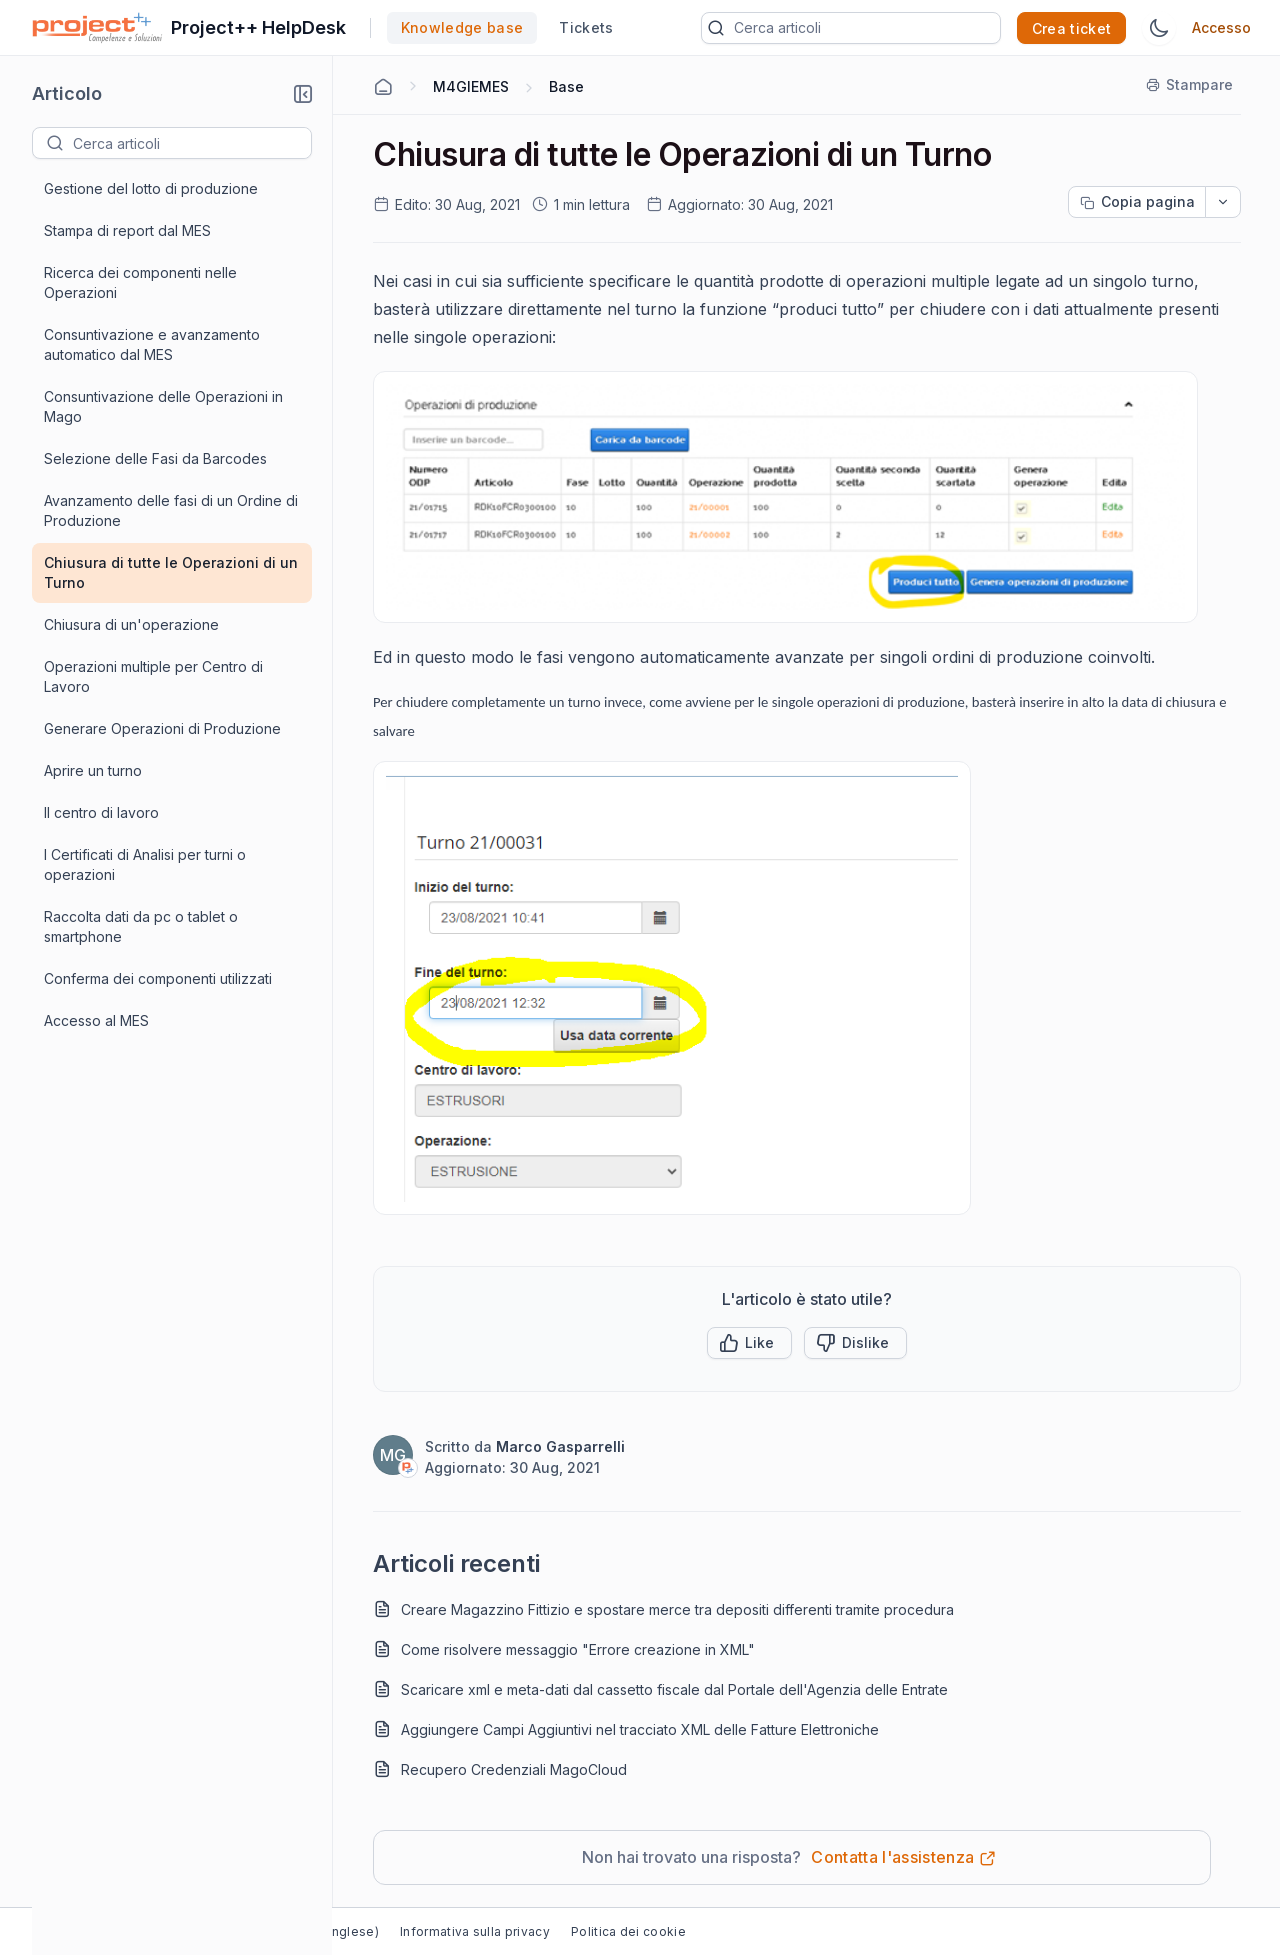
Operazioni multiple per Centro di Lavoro (153, 676)
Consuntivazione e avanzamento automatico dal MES (152, 344)
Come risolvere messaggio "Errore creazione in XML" (578, 1649)
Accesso (1221, 27)
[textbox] (192, 143)
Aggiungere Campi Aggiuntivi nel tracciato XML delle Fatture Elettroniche (640, 1729)
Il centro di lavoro (101, 812)
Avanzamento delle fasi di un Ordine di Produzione (171, 510)
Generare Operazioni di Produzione (162, 728)
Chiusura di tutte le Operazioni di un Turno (171, 572)
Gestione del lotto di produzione (151, 188)
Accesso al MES (96, 1020)
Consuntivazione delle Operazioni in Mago (163, 406)
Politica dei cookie (628, 1931)
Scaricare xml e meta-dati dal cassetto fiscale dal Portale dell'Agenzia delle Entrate (674, 1689)
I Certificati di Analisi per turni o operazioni (145, 864)
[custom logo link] (97, 28)
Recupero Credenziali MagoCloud (514, 1769)
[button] (303, 94)
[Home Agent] (383, 87)
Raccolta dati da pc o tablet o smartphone (141, 926)
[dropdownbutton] (1223, 202)
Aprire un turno (93, 770)
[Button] (855, 1343)
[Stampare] (1190, 85)
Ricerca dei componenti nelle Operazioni (140, 282)
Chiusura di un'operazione (131, 624)
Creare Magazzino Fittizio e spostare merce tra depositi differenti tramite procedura (677, 1609)
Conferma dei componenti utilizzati (158, 978)
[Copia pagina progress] (1137, 202)
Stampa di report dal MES (127, 230)
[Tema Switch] (1159, 28)
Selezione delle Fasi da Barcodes (155, 458)
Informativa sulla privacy (475, 1931)
